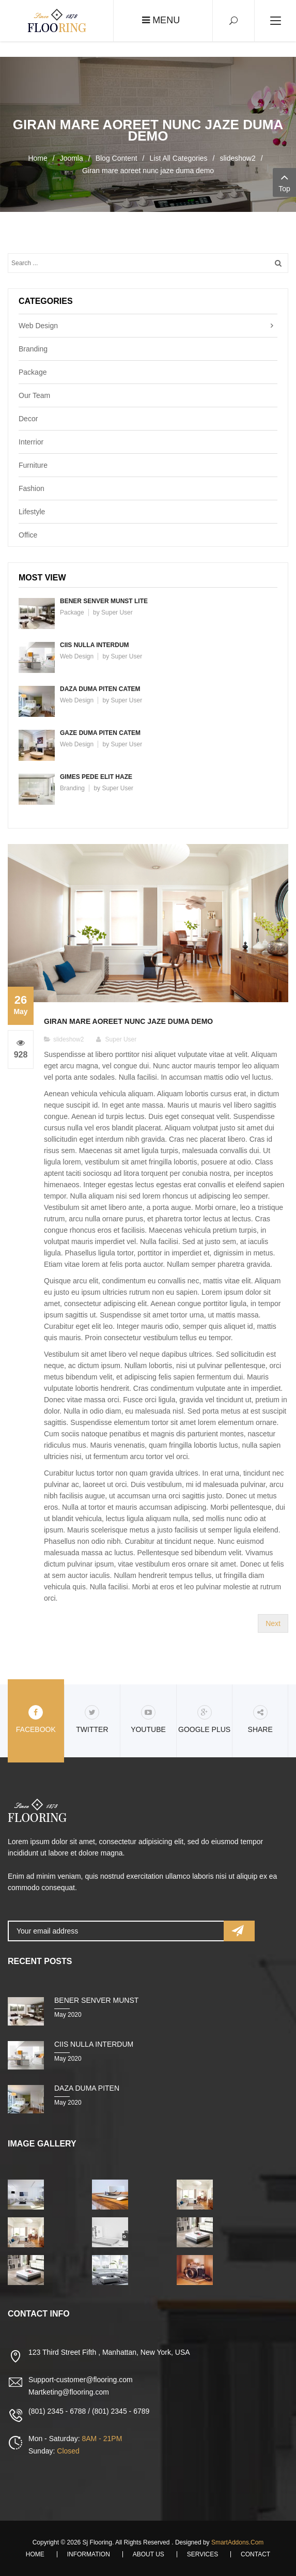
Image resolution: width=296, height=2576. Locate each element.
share (260, 1719)
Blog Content (116, 158)
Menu (161, 20)
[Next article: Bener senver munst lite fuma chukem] (273, 1623)
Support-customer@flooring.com (80, 2379)
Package (32, 372)
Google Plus (204, 1719)
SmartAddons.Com (237, 2542)
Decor (28, 419)
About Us (148, 2554)
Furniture (33, 465)
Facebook (36, 1719)
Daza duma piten (86, 2088)
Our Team (34, 395)
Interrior (31, 442)
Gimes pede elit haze (96, 776)
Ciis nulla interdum (94, 645)
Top (284, 182)
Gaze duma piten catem (100, 733)
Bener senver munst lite (104, 601)
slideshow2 (237, 158)
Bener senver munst (96, 2000)
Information (88, 2554)
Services (202, 2554)
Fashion (31, 488)
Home (37, 158)
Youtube (148, 1719)
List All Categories (179, 158)
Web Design (38, 325)
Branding (33, 349)
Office (28, 535)
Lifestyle (32, 512)
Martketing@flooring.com (68, 2392)
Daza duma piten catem (100, 689)
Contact (255, 2554)
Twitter (92, 1719)
